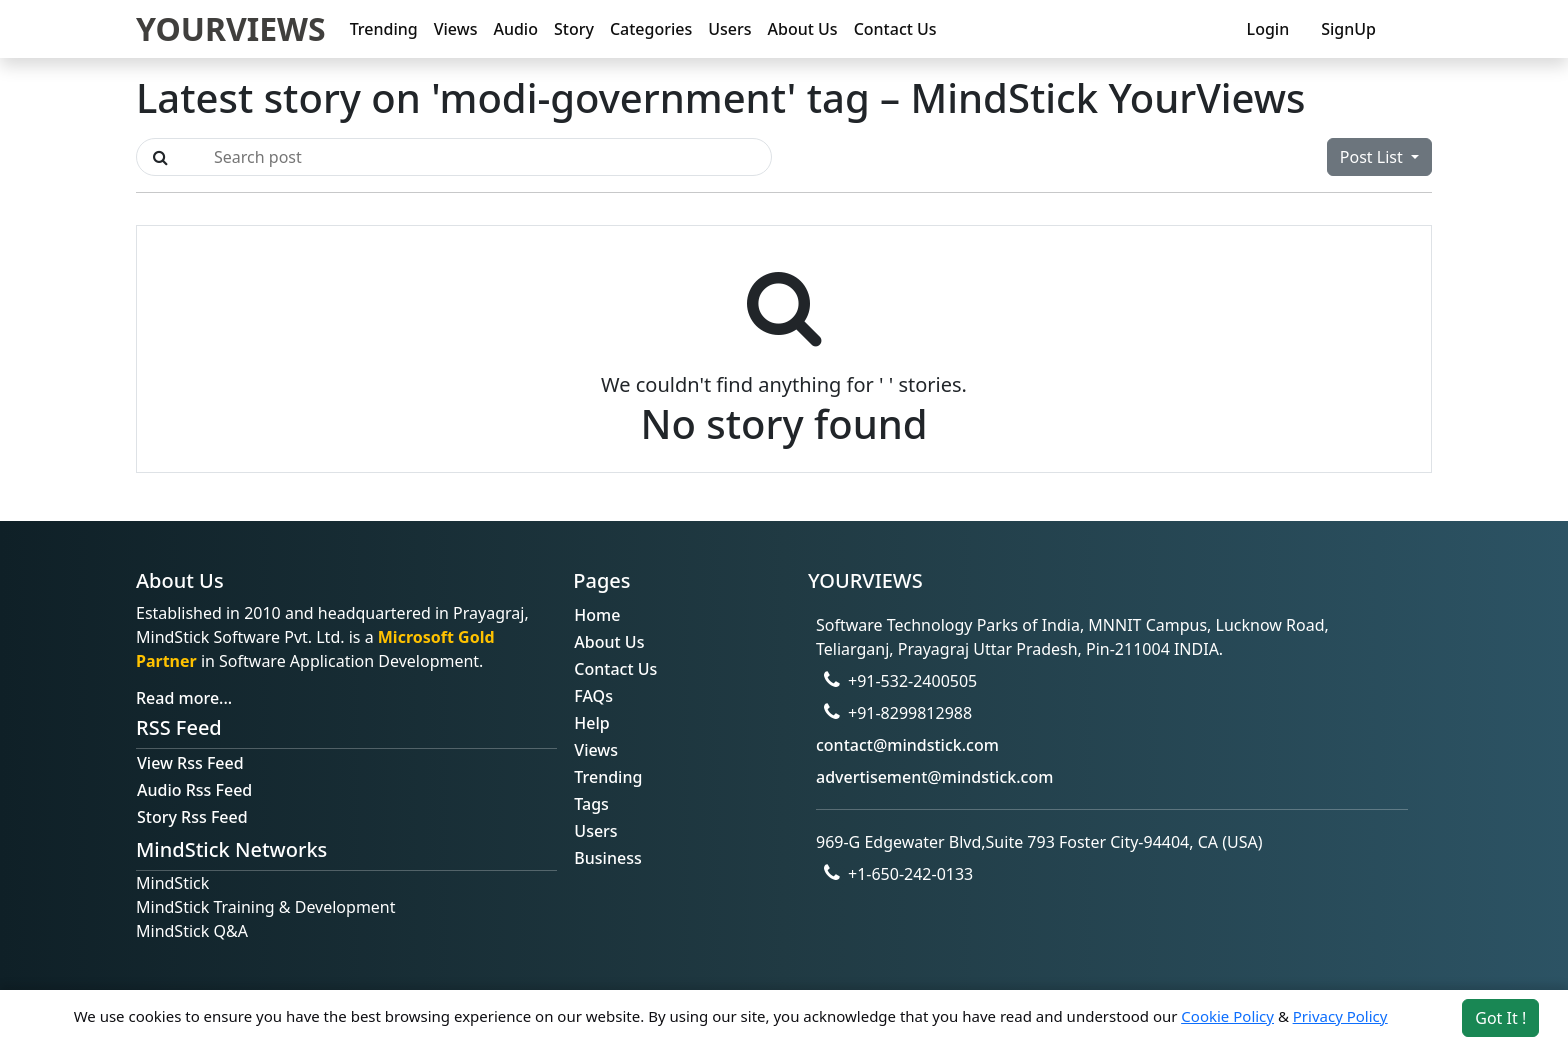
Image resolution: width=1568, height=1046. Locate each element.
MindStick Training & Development (266, 907)
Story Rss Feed (192, 817)
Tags (591, 804)
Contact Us (895, 29)
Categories (651, 29)
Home (597, 615)
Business (607, 858)
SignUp (1348, 29)
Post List (1373, 157)
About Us (803, 29)
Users (729, 29)
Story (574, 29)
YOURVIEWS (231, 28)
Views (456, 29)
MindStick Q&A (192, 931)
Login (1268, 29)
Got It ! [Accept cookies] (1500, 1018)
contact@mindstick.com (907, 745)
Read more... (184, 698)
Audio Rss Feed (194, 790)
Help (591, 723)
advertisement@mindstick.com (934, 777)
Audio (515, 29)
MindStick (172, 883)
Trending (384, 29)
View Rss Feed (190, 763)
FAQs (593, 696)
